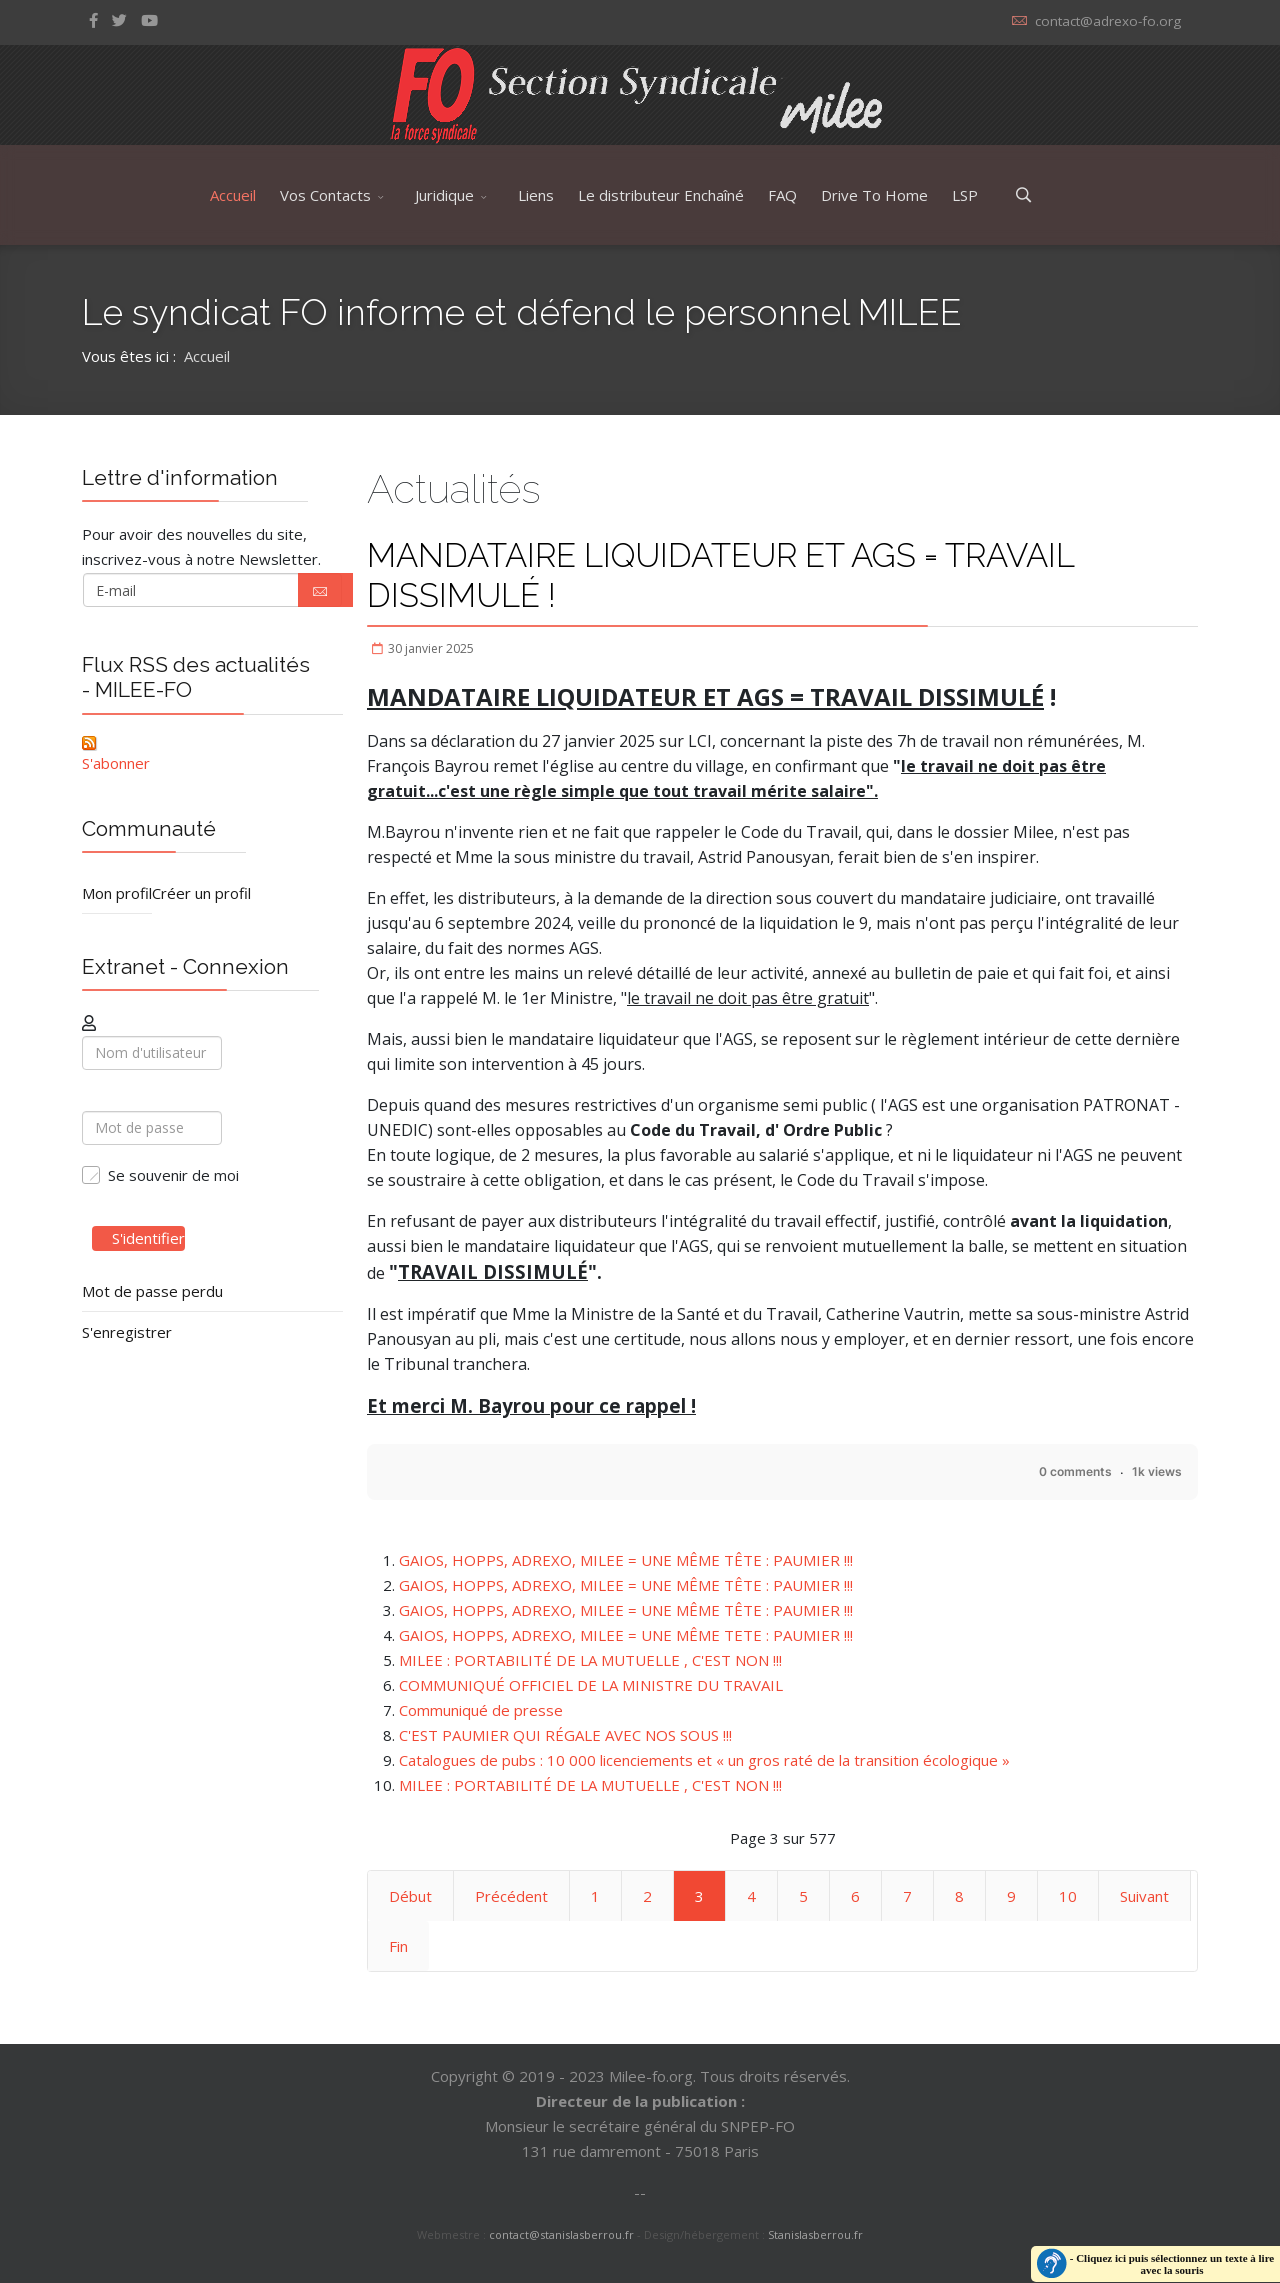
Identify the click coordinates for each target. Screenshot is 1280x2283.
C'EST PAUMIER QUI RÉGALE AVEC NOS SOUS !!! (565, 1735)
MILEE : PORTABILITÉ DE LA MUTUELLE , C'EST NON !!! (590, 1660)
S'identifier (138, 1238)
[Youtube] (149, 20)
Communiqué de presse (481, 1710)
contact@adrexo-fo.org (1108, 21)
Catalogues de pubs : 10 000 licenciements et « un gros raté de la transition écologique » (704, 1760)
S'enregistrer (127, 1332)
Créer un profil (201, 893)
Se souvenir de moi (173, 1175)
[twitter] (119, 20)
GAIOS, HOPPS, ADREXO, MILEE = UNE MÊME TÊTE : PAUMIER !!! (626, 1560)
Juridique (444, 195)
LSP (965, 195)
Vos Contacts (325, 195)
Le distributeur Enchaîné (661, 195)
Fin (398, 1946)
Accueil (233, 195)
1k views (1157, 1471)
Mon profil (117, 893)
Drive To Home (874, 195)
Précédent (511, 1896)
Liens (536, 195)
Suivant (1144, 1896)
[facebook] (93, 20)
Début (410, 1896)
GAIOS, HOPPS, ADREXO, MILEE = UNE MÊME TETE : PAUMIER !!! (626, 1635)
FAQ (782, 195)
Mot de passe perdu (152, 1291)
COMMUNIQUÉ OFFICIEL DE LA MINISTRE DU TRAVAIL (591, 1685)
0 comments (1075, 1471)
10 (1068, 1896)
